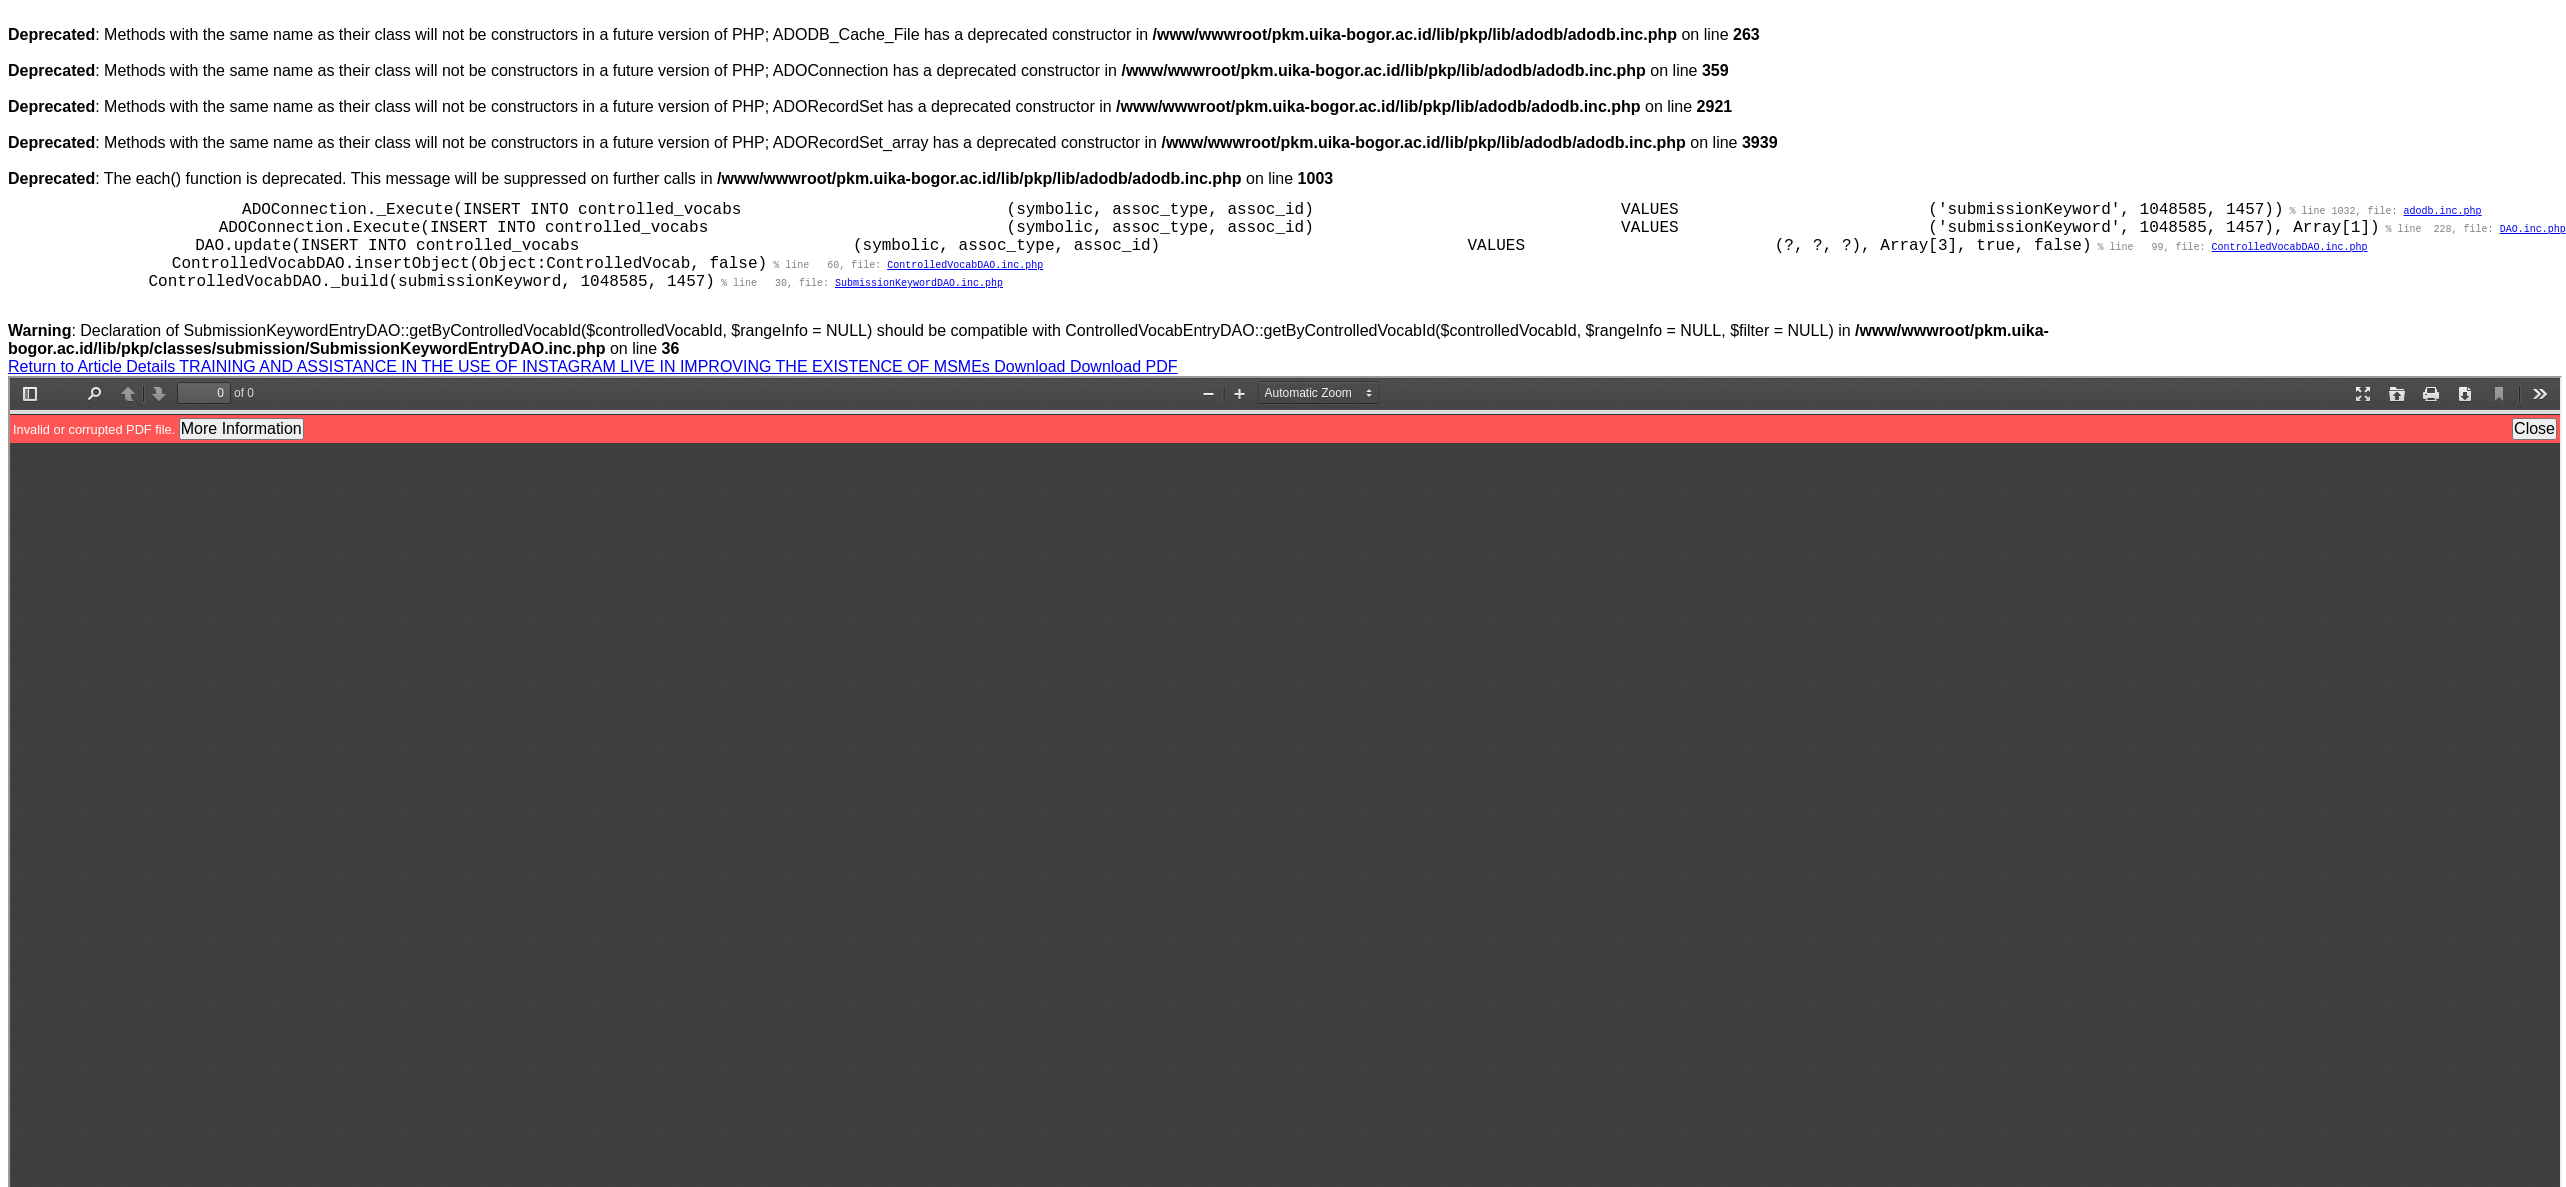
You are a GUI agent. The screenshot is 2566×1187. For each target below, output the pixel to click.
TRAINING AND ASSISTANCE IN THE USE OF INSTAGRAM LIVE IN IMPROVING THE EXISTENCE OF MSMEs (586, 371)
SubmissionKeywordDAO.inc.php (919, 287)
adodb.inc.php (2443, 211)
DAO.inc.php (2533, 230)
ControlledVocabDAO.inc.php (2290, 249)
